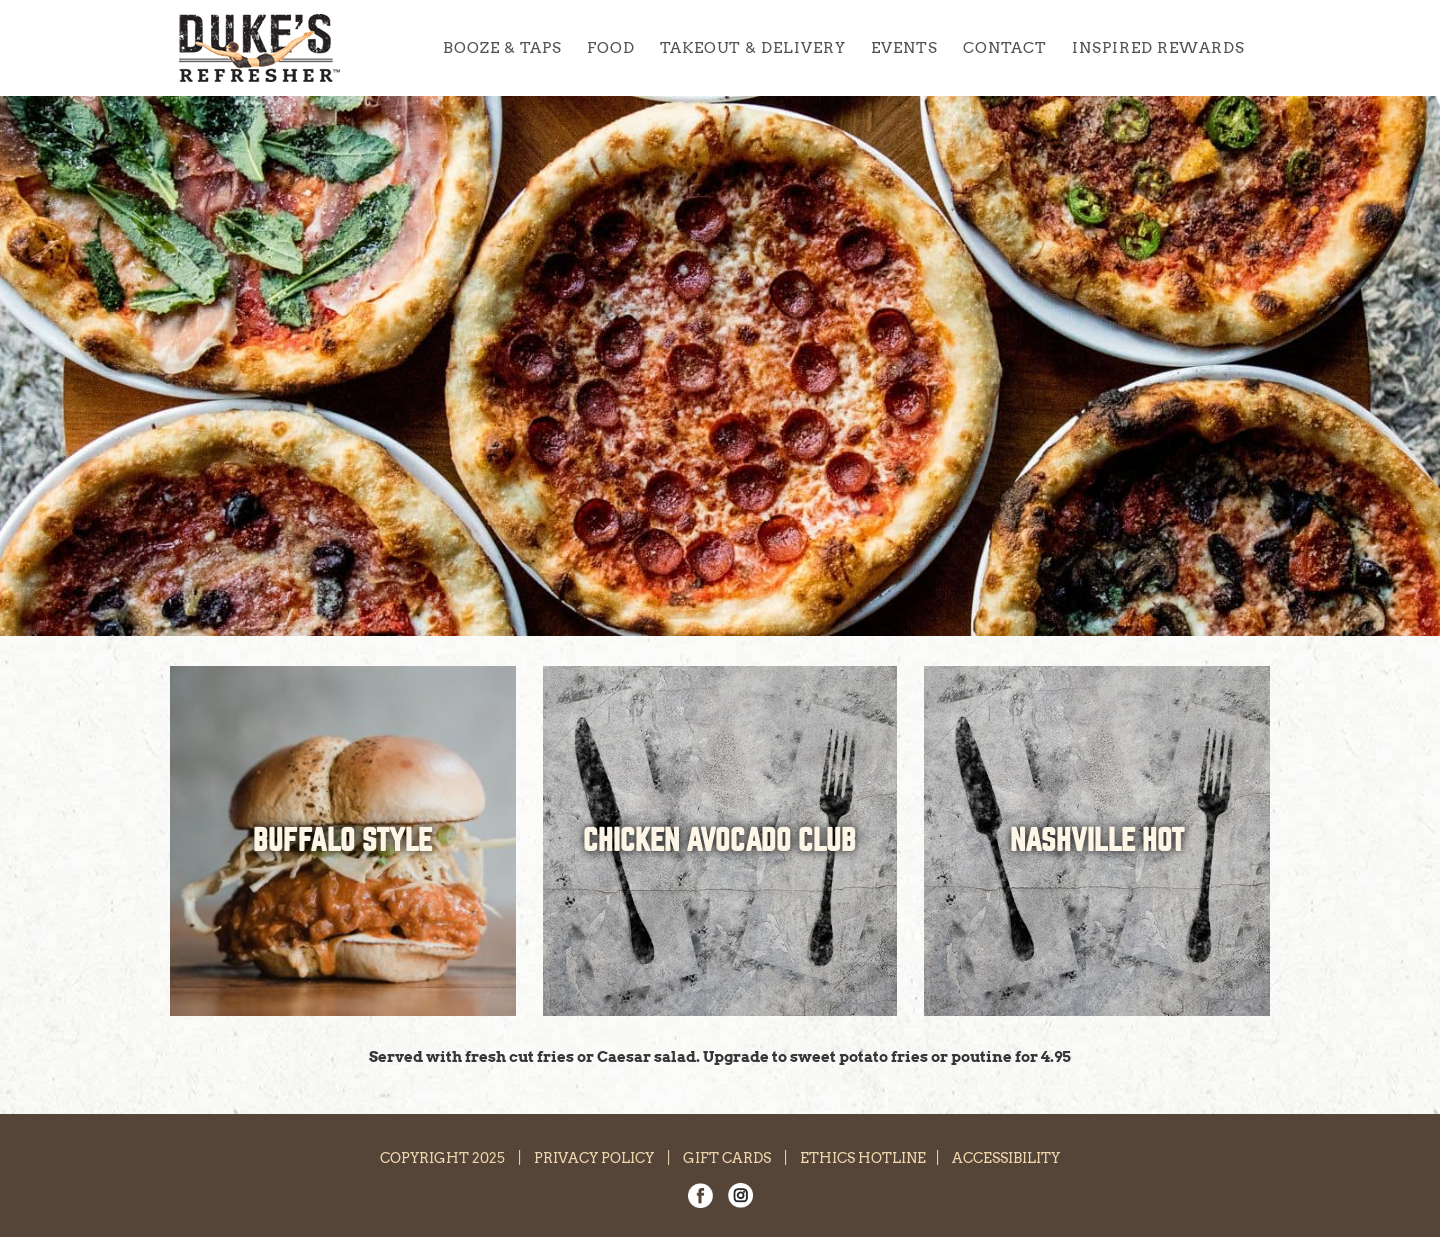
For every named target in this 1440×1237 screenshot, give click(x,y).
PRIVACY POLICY (594, 1158)
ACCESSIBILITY (1006, 1158)
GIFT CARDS (727, 1158)
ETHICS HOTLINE (863, 1158)
